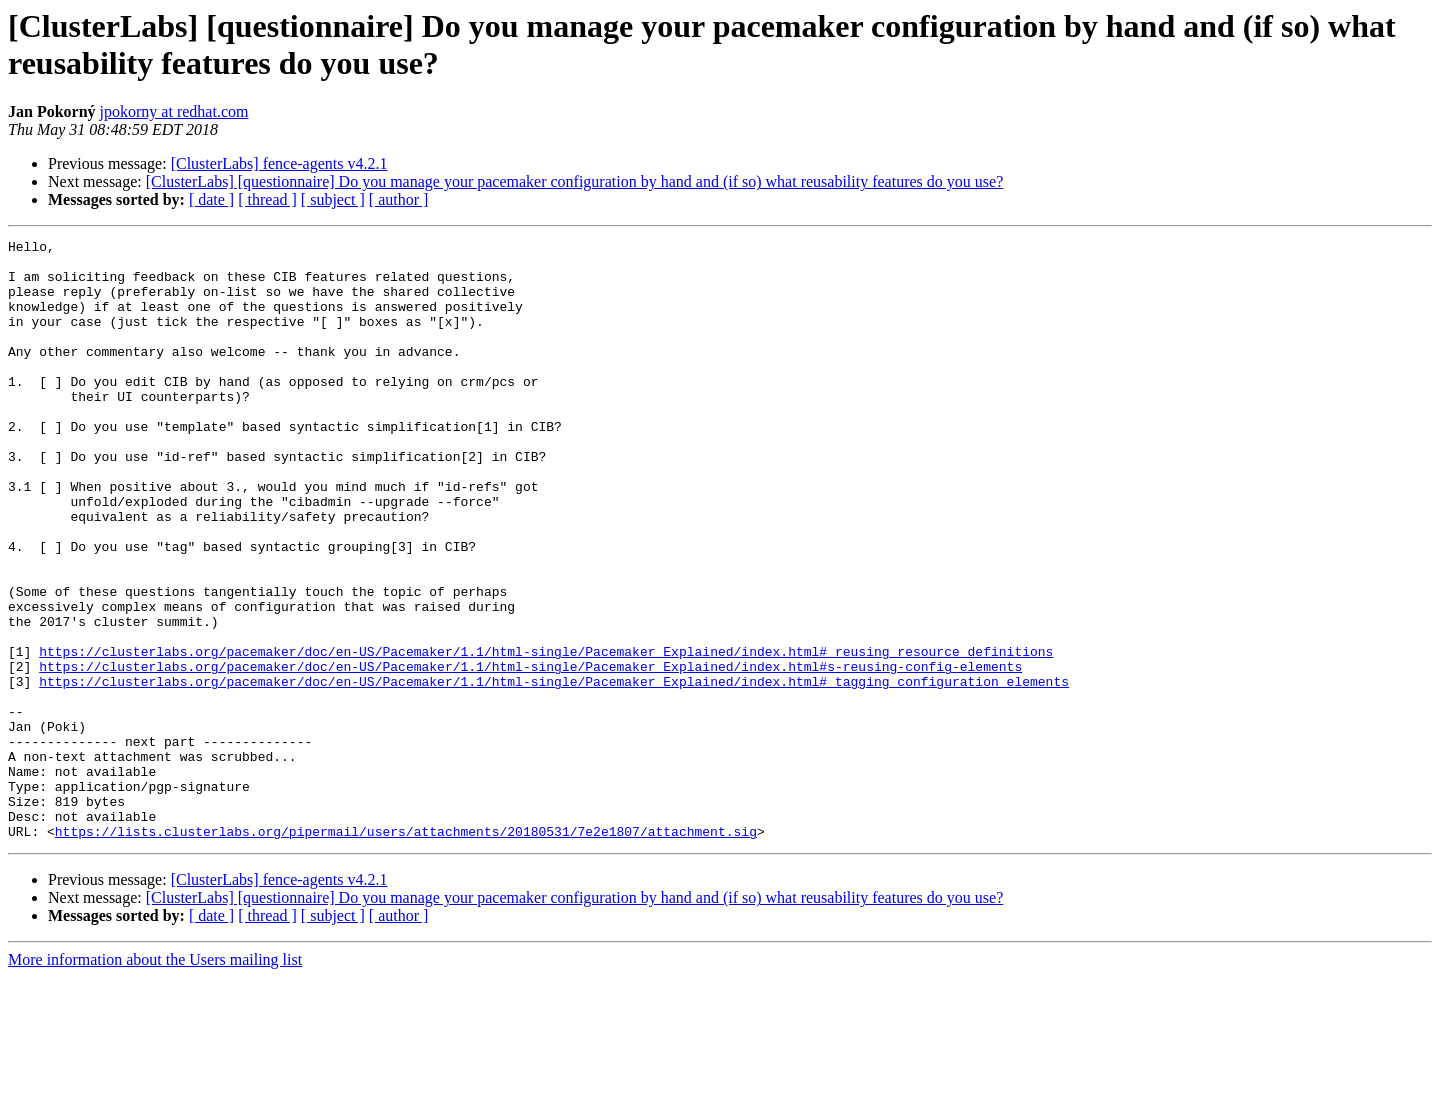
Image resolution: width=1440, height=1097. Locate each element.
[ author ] (399, 199)
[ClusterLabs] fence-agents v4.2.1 (279, 163)
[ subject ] (333, 199)
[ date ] (211, 199)
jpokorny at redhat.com (174, 111)
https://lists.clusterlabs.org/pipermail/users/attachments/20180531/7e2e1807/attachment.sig (406, 951)
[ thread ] (267, 199)
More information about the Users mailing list (155, 1079)
